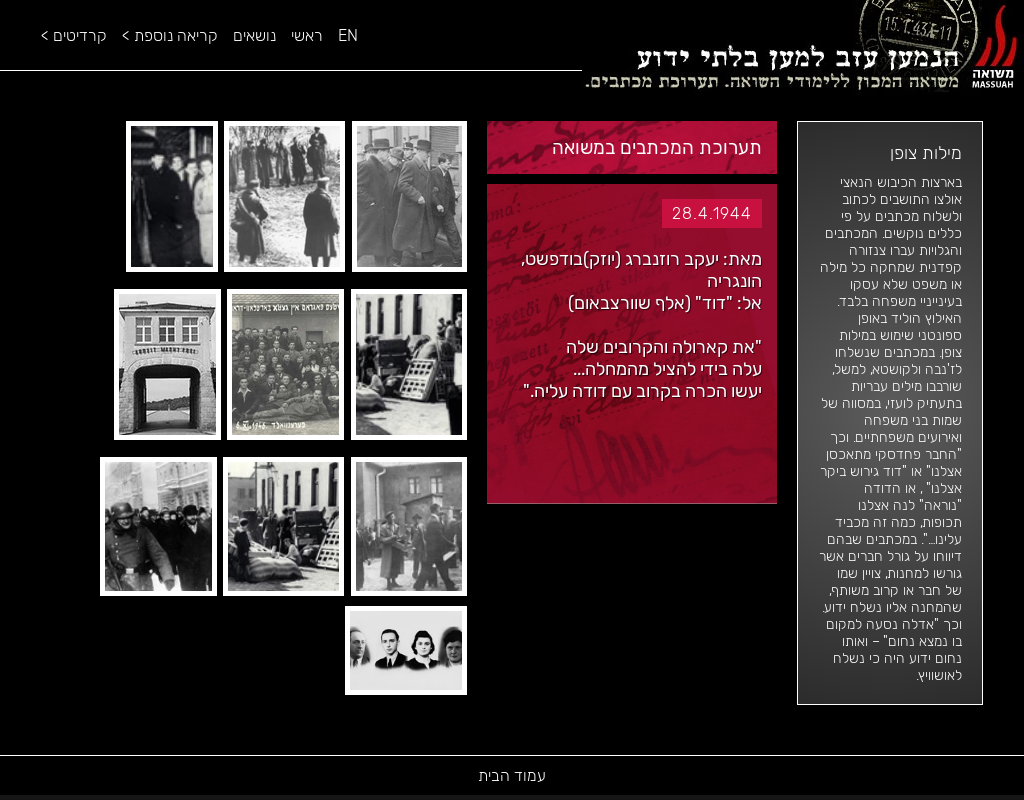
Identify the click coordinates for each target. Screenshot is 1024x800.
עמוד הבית (512, 775)
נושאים (254, 35)
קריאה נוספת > (170, 35)
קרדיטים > (74, 35)
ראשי (307, 35)
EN (348, 35)
